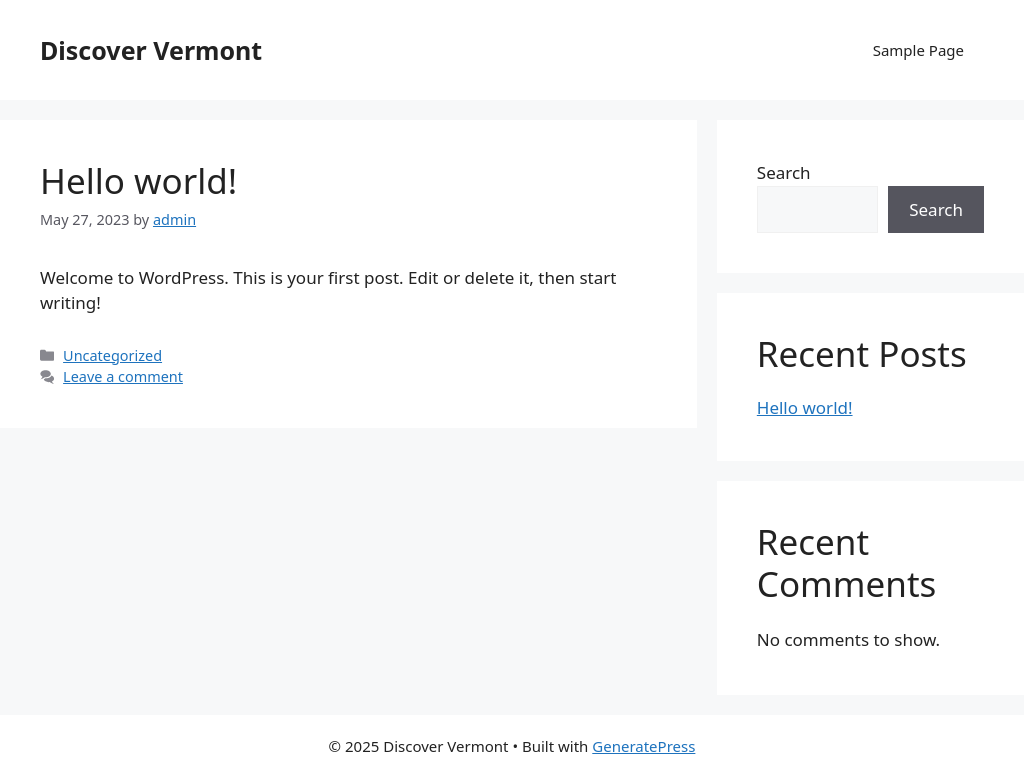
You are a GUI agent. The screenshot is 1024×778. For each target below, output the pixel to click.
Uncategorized (112, 355)
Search (784, 172)
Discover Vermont (151, 50)
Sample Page (918, 50)
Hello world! (138, 180)
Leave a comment (123, 376)
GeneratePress (643, 746)
